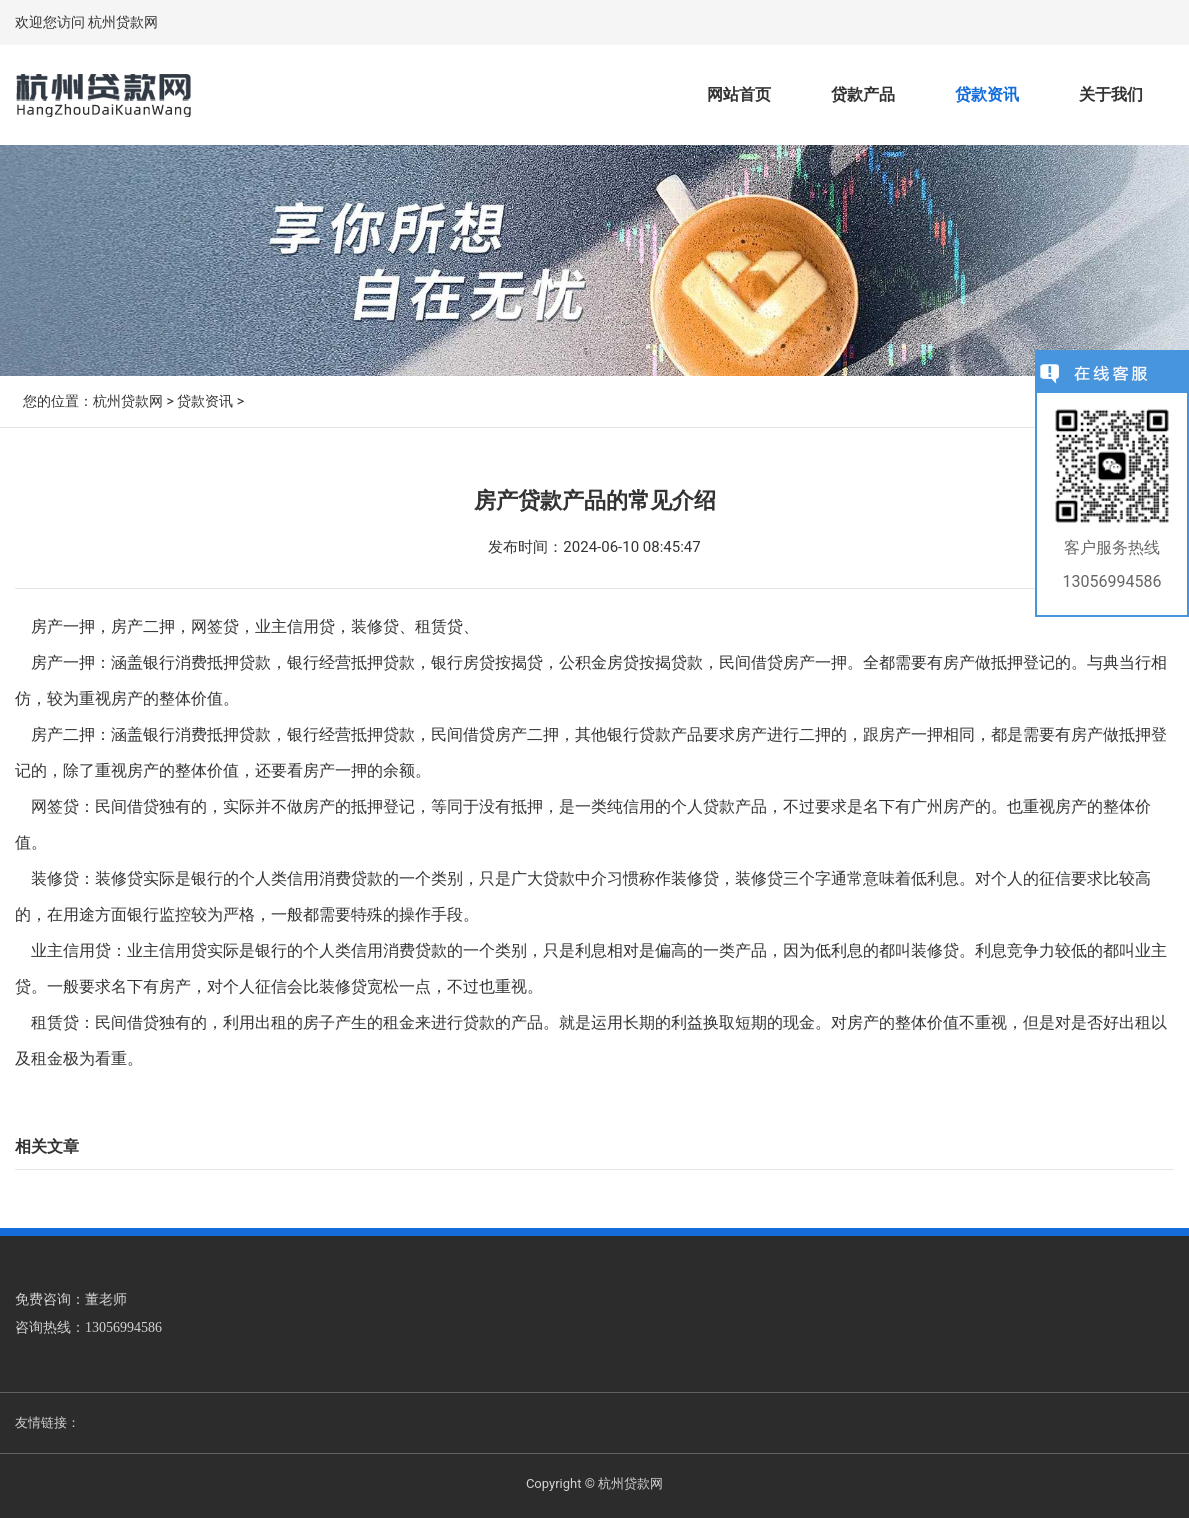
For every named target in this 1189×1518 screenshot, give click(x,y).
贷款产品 (863, 94)
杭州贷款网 (128, 401)
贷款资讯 (987, 94)
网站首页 (739, 94)
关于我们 (1111, 94)
